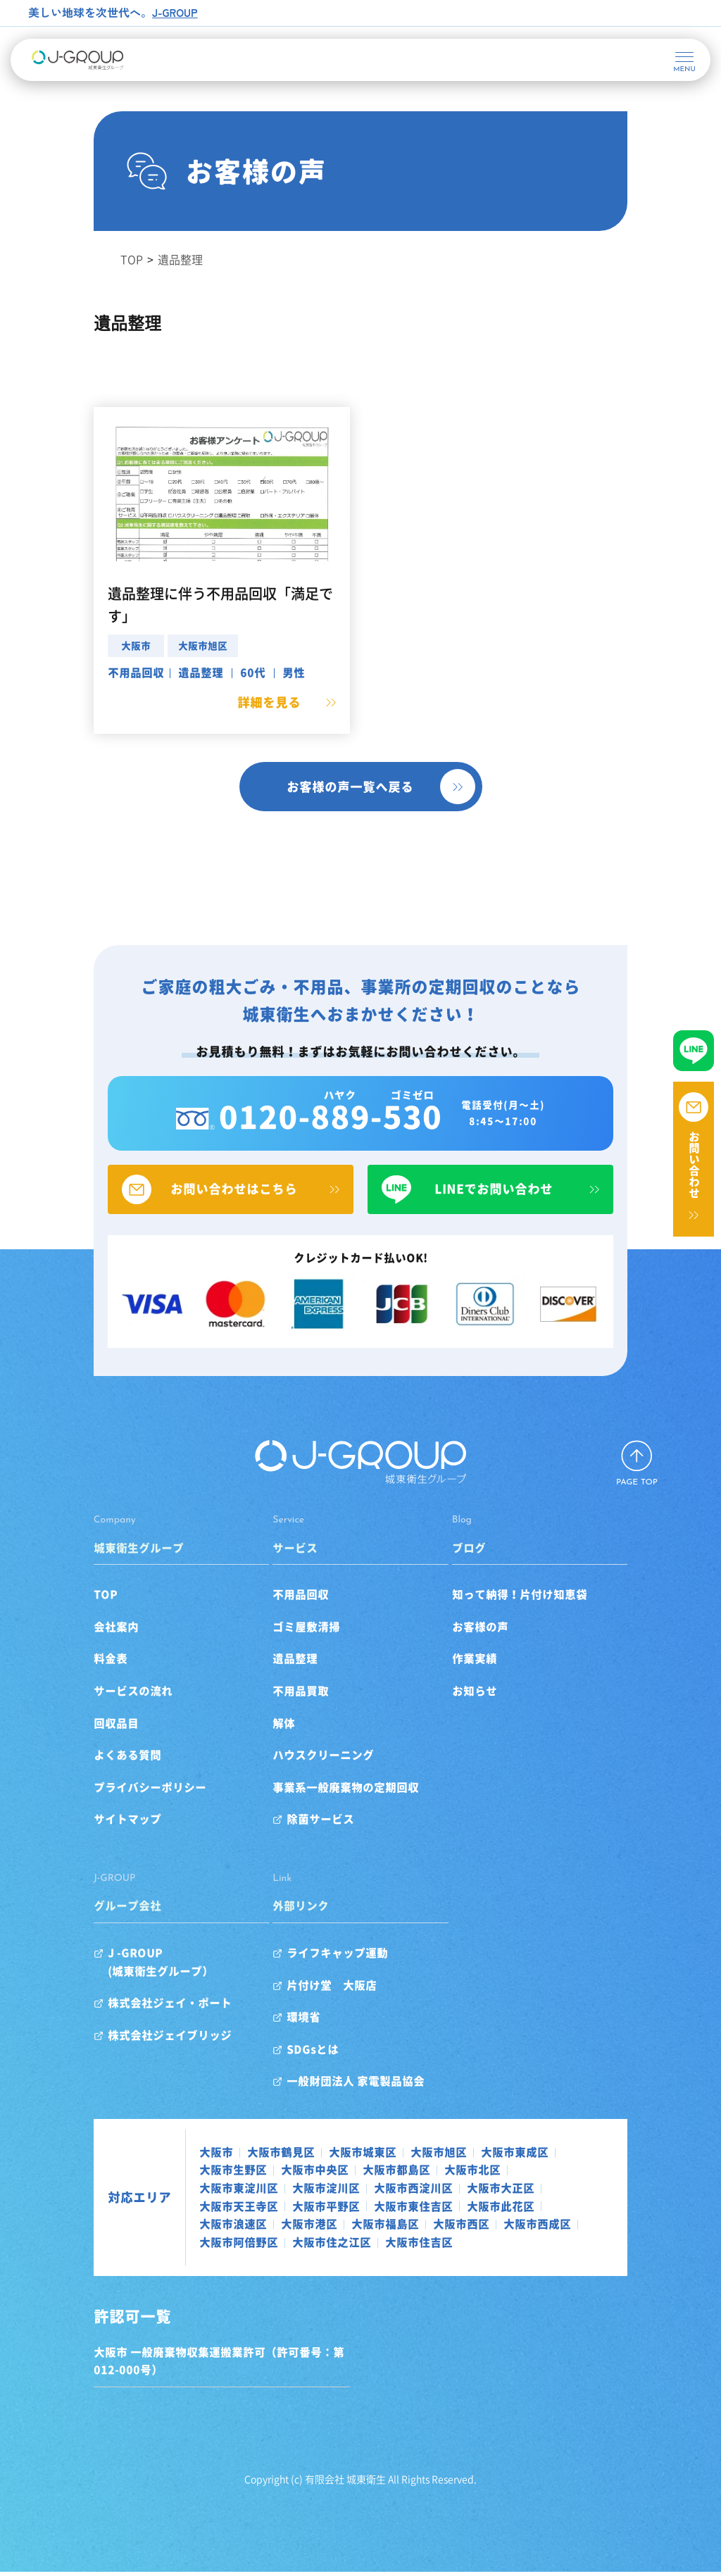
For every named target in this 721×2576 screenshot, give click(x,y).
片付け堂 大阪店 (319, 2007)
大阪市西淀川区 (200, 2210)
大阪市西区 (504, 2228)
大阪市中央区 (194, 2192)
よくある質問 (89, 1777)
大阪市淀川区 (521, 2192)
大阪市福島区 (428, 2228)
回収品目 (77, 1745)
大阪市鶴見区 (242, 2174)
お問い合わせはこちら (211, 1207)
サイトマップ (89, 1841)
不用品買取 (288, 1713)
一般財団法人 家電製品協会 (343, 2103)
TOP (67, 1616)
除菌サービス (307, 1841)
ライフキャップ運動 (324, 1975)
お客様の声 (493, 1648)
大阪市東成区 (476, 2174)
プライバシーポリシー (111, 1809)
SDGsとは (300, 2071)
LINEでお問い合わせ (510, 1207)
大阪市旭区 (164, 645)
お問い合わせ (694, 1165)
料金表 (72, 1681)
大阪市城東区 (324, 2174)
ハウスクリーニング (310, 1777)
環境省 (291, 2039)
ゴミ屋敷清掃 (293, 1648)
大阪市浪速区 (276, 2228)
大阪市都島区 (276, 2192)
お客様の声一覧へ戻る (350, 786)
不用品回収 (97, 671)
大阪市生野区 (557, 2174)
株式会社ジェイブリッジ (131, 2057)
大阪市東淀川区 (433, 2192)
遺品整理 (161, 671)
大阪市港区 (352, 2228)
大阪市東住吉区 (549, 2210)
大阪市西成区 (580, 2228)
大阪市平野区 (462, 2210)
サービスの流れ (94, 1713)
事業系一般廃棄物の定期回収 (333, 1809)
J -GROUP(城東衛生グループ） (122, 1984)
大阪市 (97, 645)
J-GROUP (176, 12)
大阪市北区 (352, 2192)
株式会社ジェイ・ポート (131, 2025)
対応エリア (100, 2210)
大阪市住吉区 (380, 2246)
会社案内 (77, 1648)
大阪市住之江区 (292, 2246)
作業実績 (487, 1681)
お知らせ (487, 1713)
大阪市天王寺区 (374, 2210)
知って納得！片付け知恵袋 (532, 1616)
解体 (271, 1745)
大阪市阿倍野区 (200, 2246)
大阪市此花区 (194, 2228)
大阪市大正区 (287, 2210)
